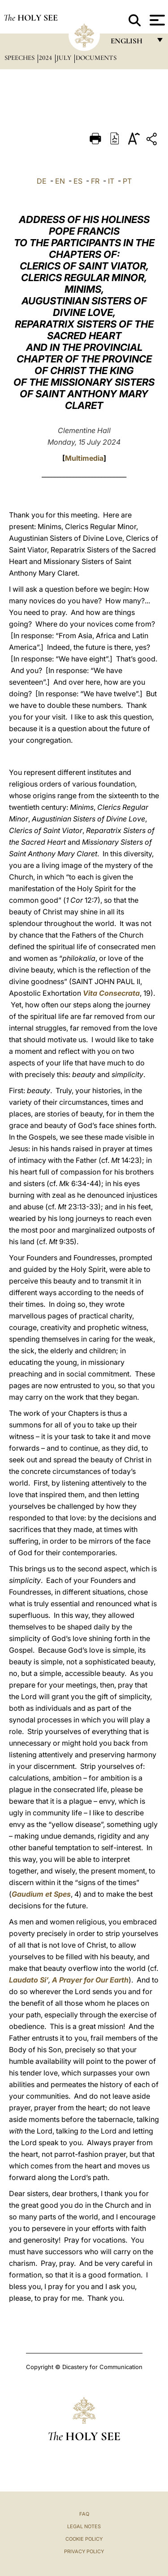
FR (95, 181)
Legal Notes (84, 2526)
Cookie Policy (84, 2539)
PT (127, 181)
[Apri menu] (156, 20)
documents (96, 58)
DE (42, 181)
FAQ (84, 2514)
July (64, 58)
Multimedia (84, 458)
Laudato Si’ (28, 1979)
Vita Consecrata (111, 993)
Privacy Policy (84, 2551)
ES (77, 181)
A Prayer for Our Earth (90, 1979)
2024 (46, 58)
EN (60, 181)
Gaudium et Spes (41, 1894)
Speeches (20, 58)
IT (111, 181)
